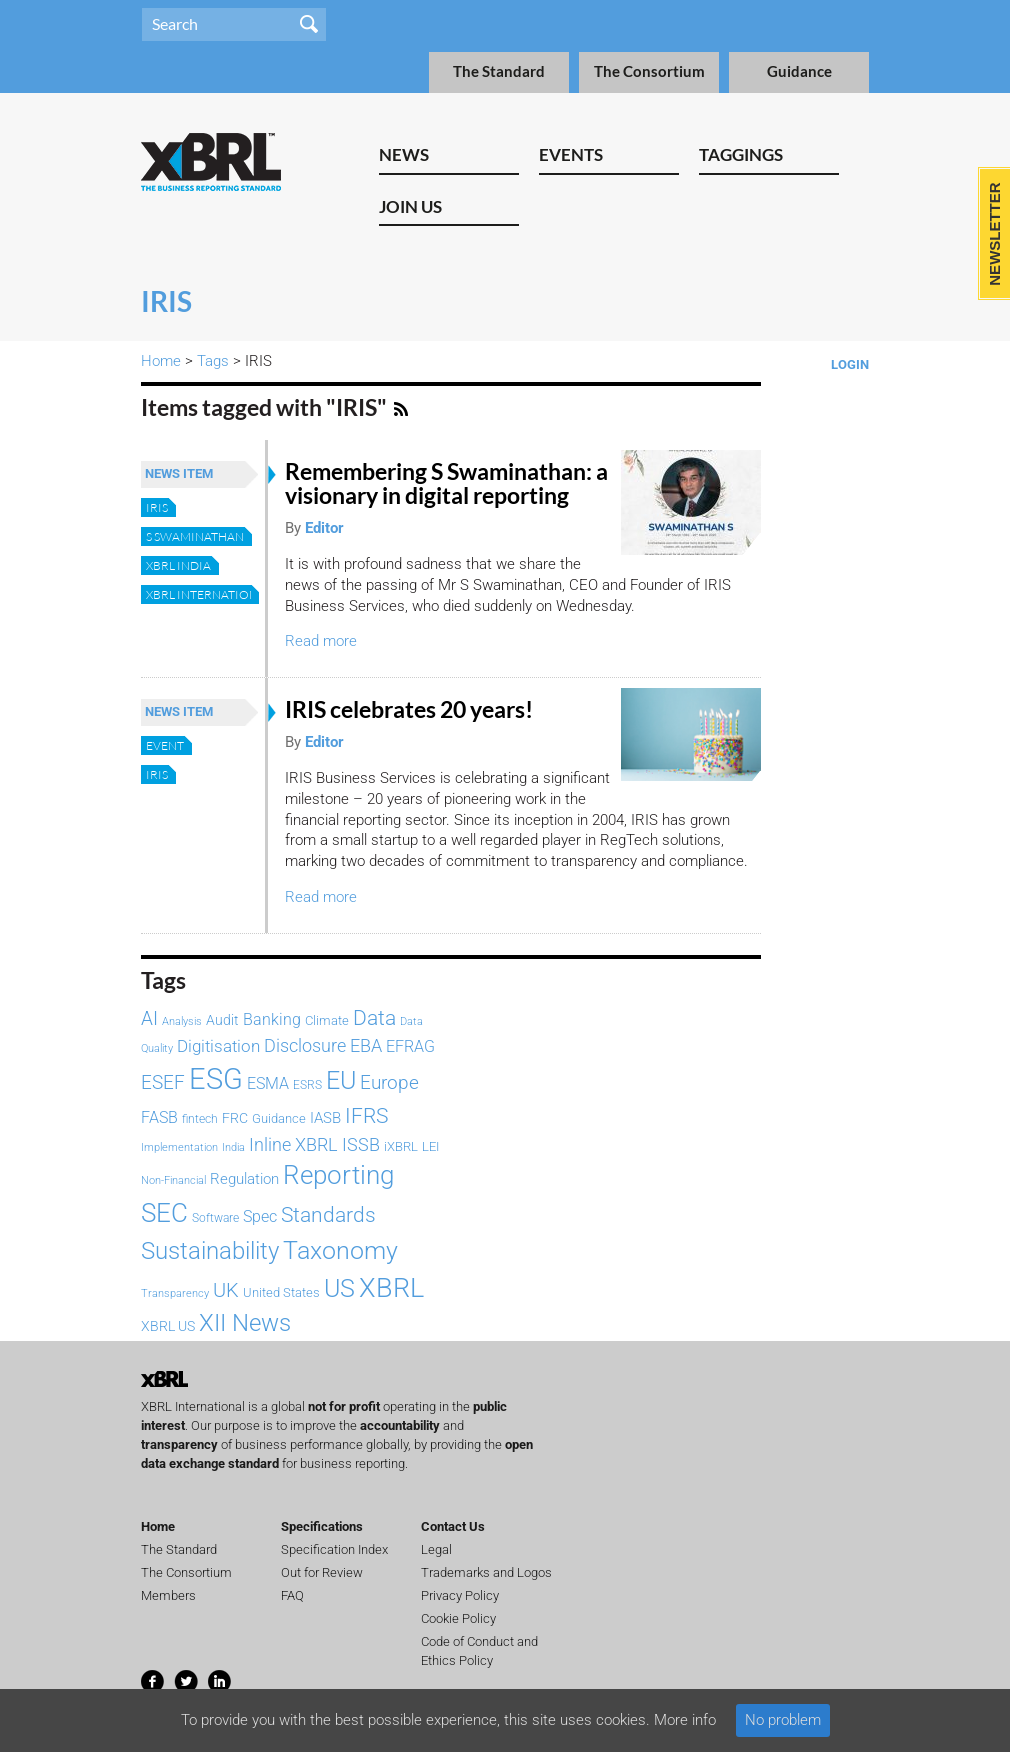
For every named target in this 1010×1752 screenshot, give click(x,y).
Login (850, 364)
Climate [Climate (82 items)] (327, 1020)
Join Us (410, 206)
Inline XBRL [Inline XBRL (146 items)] (293, 1144)
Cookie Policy (458, 1618)
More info (685, 1720)
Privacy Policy (460, 1595)
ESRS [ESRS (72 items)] (307, 1085)
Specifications (322, 1526)
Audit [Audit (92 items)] (222, 1020)
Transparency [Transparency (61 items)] (175, 1293)
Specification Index (334, 1549)
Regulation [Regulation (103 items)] (244, 1179)
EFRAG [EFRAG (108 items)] (410, 1046)
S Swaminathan (195, 536)
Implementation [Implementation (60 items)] (179, 1147)
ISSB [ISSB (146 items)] (361, 1144)
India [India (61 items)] (233, 1147)
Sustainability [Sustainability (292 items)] (210, 1251)
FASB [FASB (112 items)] (159, 1117)
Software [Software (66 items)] (215, 1218)
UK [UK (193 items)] (226, 1290)
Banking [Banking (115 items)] (272, 1019)
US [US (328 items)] (339, 1288)
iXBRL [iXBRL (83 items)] (401, 1146)
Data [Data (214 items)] (374, 1017)
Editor (324, 528)
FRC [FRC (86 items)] (235, 1118)
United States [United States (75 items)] (281, 1292)
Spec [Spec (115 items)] (260, 1216)
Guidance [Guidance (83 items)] (279, 1118)
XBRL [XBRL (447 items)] (391, 1288)
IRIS (157, 507)
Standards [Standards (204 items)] (328, 1215)
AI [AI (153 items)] (149, 1019)
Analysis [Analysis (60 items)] (182, 1021)
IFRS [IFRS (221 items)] (366, 1115)
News (404, 154)
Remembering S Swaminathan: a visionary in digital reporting (446, 483)
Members (168, 1595)
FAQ (292, 1595)
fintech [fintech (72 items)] (200, 1119)
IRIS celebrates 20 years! (411, 709)
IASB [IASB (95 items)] (325, 1118)
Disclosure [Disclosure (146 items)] (305, 1045)
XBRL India (178, 565)
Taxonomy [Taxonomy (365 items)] (340, 1250)
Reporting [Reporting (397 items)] (338, 1175)
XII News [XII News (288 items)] (245, 1323)
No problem (783, 1720)
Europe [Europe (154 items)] (389, 1083)
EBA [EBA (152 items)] (366, 1045)
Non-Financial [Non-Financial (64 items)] (173, 1180)
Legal (436, 1549)
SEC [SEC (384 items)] (164, 1213)
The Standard (499, 71)
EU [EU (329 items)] (341, 1080)
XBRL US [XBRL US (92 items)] (168, 1326)
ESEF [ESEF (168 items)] (163, 1082)
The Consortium (649, 71)
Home (161, 361)
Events (571, 154)
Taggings (741, 154)
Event (165, 745)
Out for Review (322, 1572)
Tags (213, 361)
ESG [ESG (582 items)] (216, 1079)
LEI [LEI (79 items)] (430, 1146)
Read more (321, 641)
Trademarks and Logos (486, 1572)
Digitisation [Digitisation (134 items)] (218, 1046)
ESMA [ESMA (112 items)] (268, 1083)
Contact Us (453, 1526)
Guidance (799, 71)
